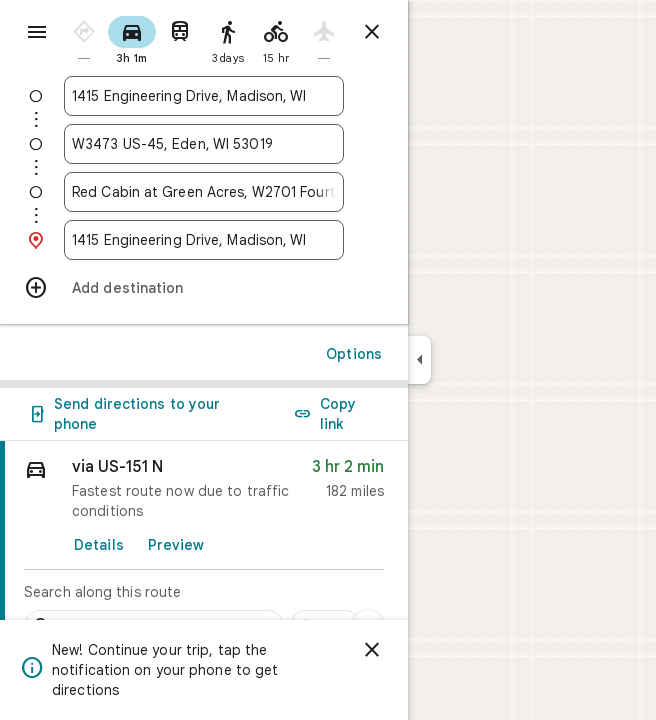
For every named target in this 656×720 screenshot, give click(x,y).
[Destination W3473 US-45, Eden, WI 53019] (204, 144)
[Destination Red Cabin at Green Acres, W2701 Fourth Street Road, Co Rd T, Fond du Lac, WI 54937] (204, 192)
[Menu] (37, 32)
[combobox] (204, 96)
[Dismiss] (372, 650)
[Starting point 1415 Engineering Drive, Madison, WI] (204, 96)
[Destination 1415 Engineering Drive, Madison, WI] (204, 240)
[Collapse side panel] (419, 360)
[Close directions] (372, 32)
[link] (204, 547)
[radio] (84, 38)
